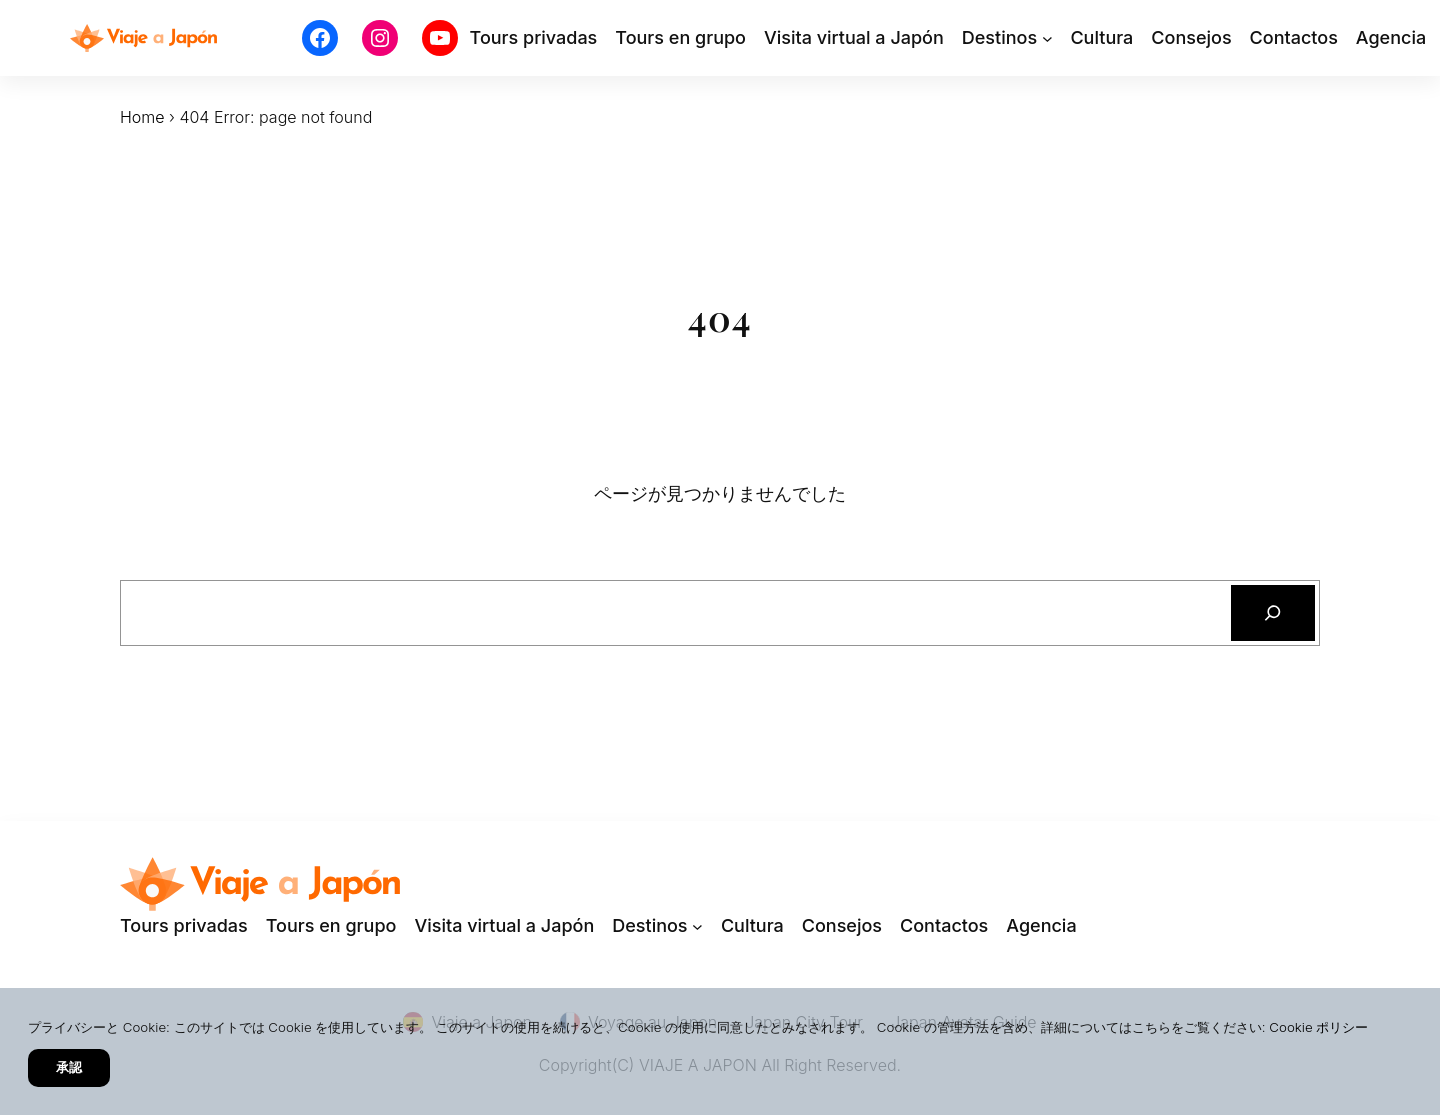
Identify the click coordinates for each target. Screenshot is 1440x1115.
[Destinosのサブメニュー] (1047, 38)
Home (142, 117)
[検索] (1273, 613)
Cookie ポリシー (1318, 1027)
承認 (69, 1067)
